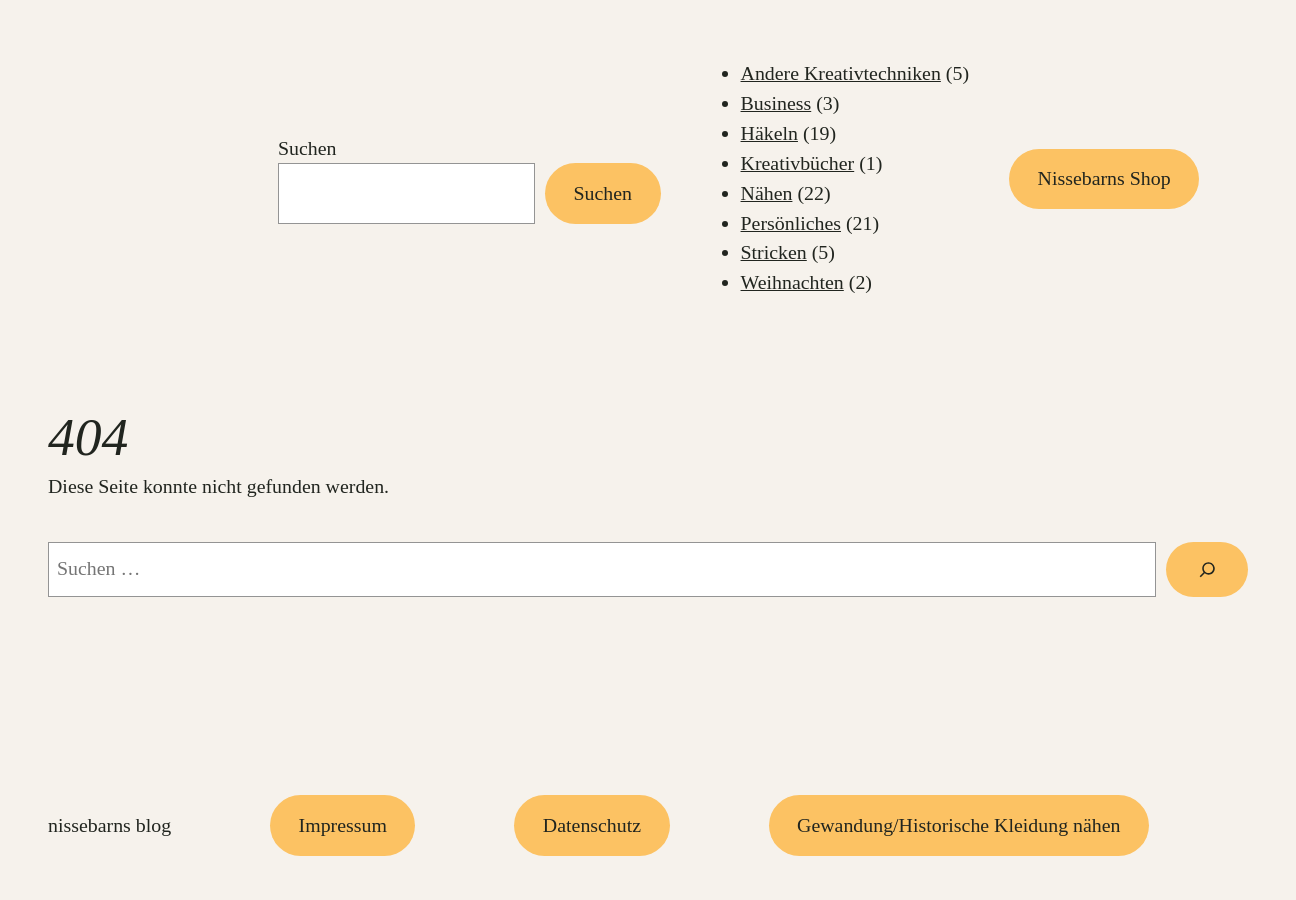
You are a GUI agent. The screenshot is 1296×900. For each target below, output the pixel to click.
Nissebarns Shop (1104, 178)
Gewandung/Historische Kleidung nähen (958, 825)
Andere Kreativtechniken (841, 73)
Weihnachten (792, 282)
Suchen (307, 148)
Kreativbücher (798, 163)
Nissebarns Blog (109, 825)
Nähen (767, 193)
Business (776, 103)
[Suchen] (1207, 569)
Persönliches (791, 223)
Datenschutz (592, 825)
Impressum (343, 825)
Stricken (774, 252)
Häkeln (769, 133)
